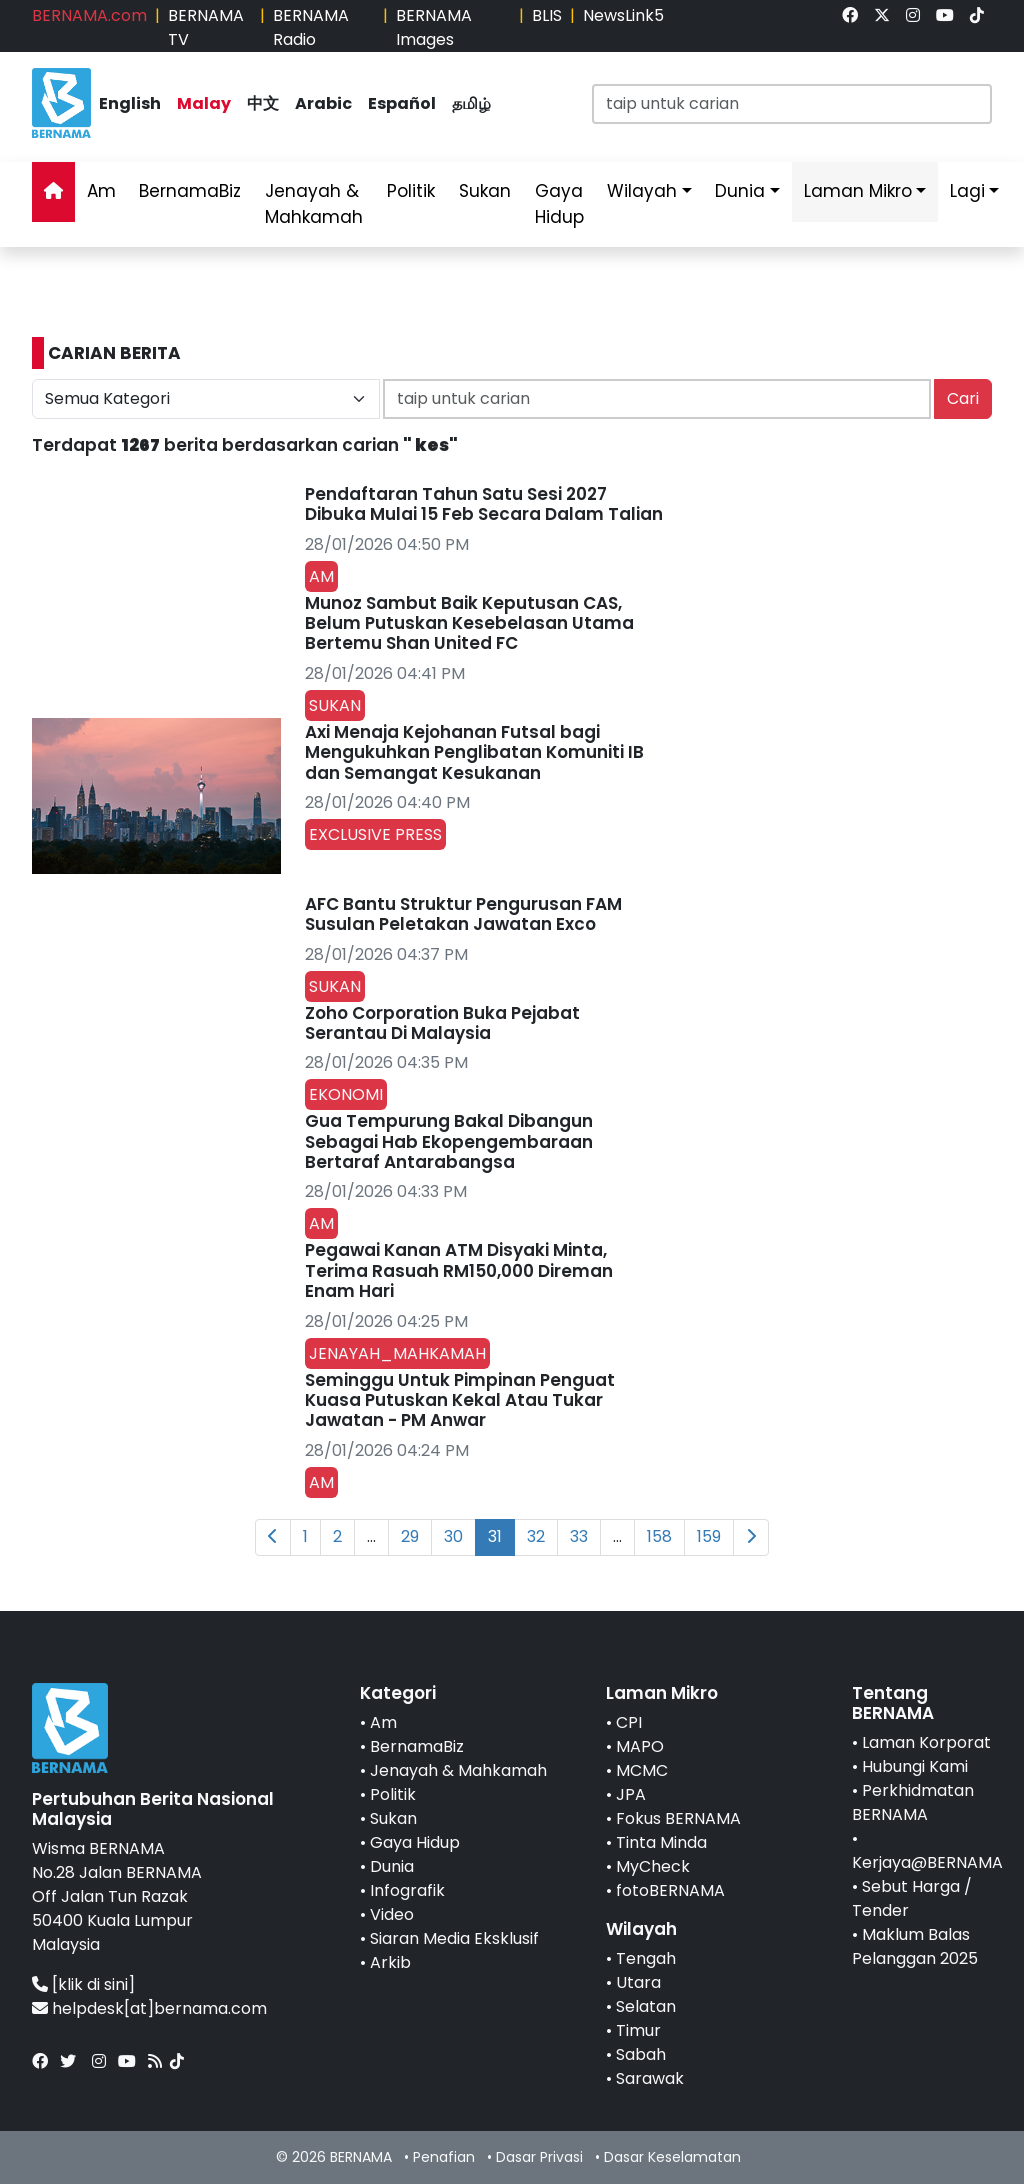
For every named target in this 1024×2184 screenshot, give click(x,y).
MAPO (640, 1746)
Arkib (390, 1962)
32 (536, 1536)
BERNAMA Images (434, 27)
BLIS (547, 15)
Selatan (646, 2006)
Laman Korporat (926, 1742)
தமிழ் (471, 103)
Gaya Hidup (559, 204)
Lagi (967, 191)
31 (495, 1536)
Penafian (444, 2157)
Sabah (641, 2054)
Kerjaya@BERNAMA (927, 1862)
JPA (631, 1794)
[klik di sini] (93, 1984)
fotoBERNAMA (670, 1890)
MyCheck (653, 1866)
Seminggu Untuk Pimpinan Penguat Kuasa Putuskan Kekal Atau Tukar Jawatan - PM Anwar (460, 1400)
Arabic (323, 103)
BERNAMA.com (89, 15)
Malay (204, 103)
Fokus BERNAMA (678, 1818)
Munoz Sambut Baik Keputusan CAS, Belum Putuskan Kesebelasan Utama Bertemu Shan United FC (469, 623)
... (371, 1536)
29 (410, 1536)
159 (709, 1536)
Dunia (740, 191)
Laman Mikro (858, 191)
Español (402, 103)
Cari (963, 398)
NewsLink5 (623, 15)
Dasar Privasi (539, 2157)
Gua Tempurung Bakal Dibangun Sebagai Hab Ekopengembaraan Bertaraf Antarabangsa (449, 1141)
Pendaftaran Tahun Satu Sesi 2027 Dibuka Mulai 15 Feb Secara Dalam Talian (484, 504)
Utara (638, 1982)
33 (579, 1536)
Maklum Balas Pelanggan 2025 (915, 1946)
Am (101, 191)
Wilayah (642, 191)
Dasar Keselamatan (672, 2157)
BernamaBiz (190, 191)
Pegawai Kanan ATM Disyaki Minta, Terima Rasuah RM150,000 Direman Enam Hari (459, 1270)
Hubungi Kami (915, 1766)
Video (392, 1914)
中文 (263, 103)
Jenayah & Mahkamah (314, 204)
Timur (638, 2030)
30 (453, 1536)
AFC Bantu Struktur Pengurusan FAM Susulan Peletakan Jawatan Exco (463, 914)
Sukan (485, 191)
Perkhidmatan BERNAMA (913, 1802)
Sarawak (650, 2078)
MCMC (642, 1770)
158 (659, 1536)
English (130, 103)
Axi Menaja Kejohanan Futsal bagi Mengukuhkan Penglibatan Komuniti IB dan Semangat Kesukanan (474, 752)
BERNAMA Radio (311, 27)
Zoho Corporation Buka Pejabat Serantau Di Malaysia (442, 1023)
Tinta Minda (661, 1842)
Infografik (407, 1890)
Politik (411, 191)
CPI (629, 1722)
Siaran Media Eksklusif (454, 1938)
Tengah (646, 1958)
